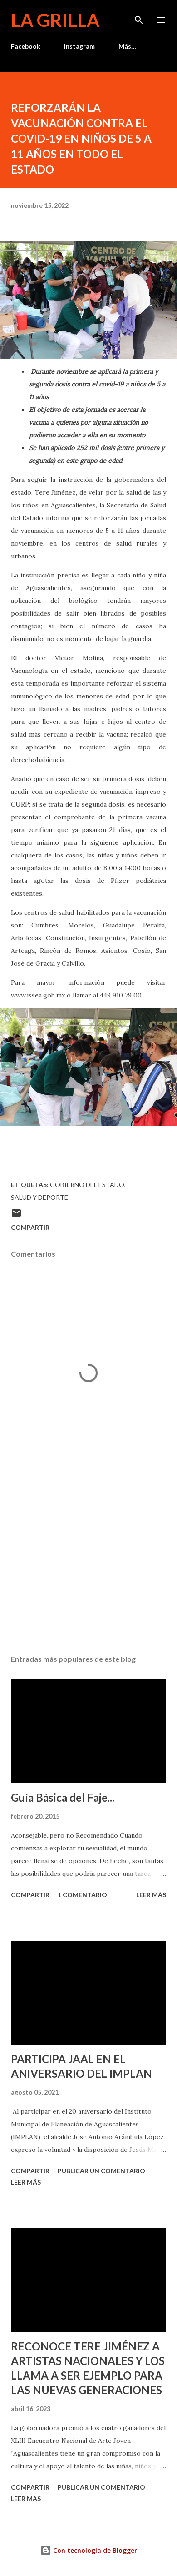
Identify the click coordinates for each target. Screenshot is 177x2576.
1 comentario (82, 1895)
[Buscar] (138, 16)
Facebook (25, 46)
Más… (127, 46)
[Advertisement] (88, 1561)
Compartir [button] (30, 1227)
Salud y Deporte (39, 1197)
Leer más (151, 1895)
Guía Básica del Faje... (62, 1797)
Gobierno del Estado (87, 1184)
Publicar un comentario (101, 2171)
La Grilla (55, 20)
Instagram (79, 46)
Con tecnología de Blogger (88, 2550)
